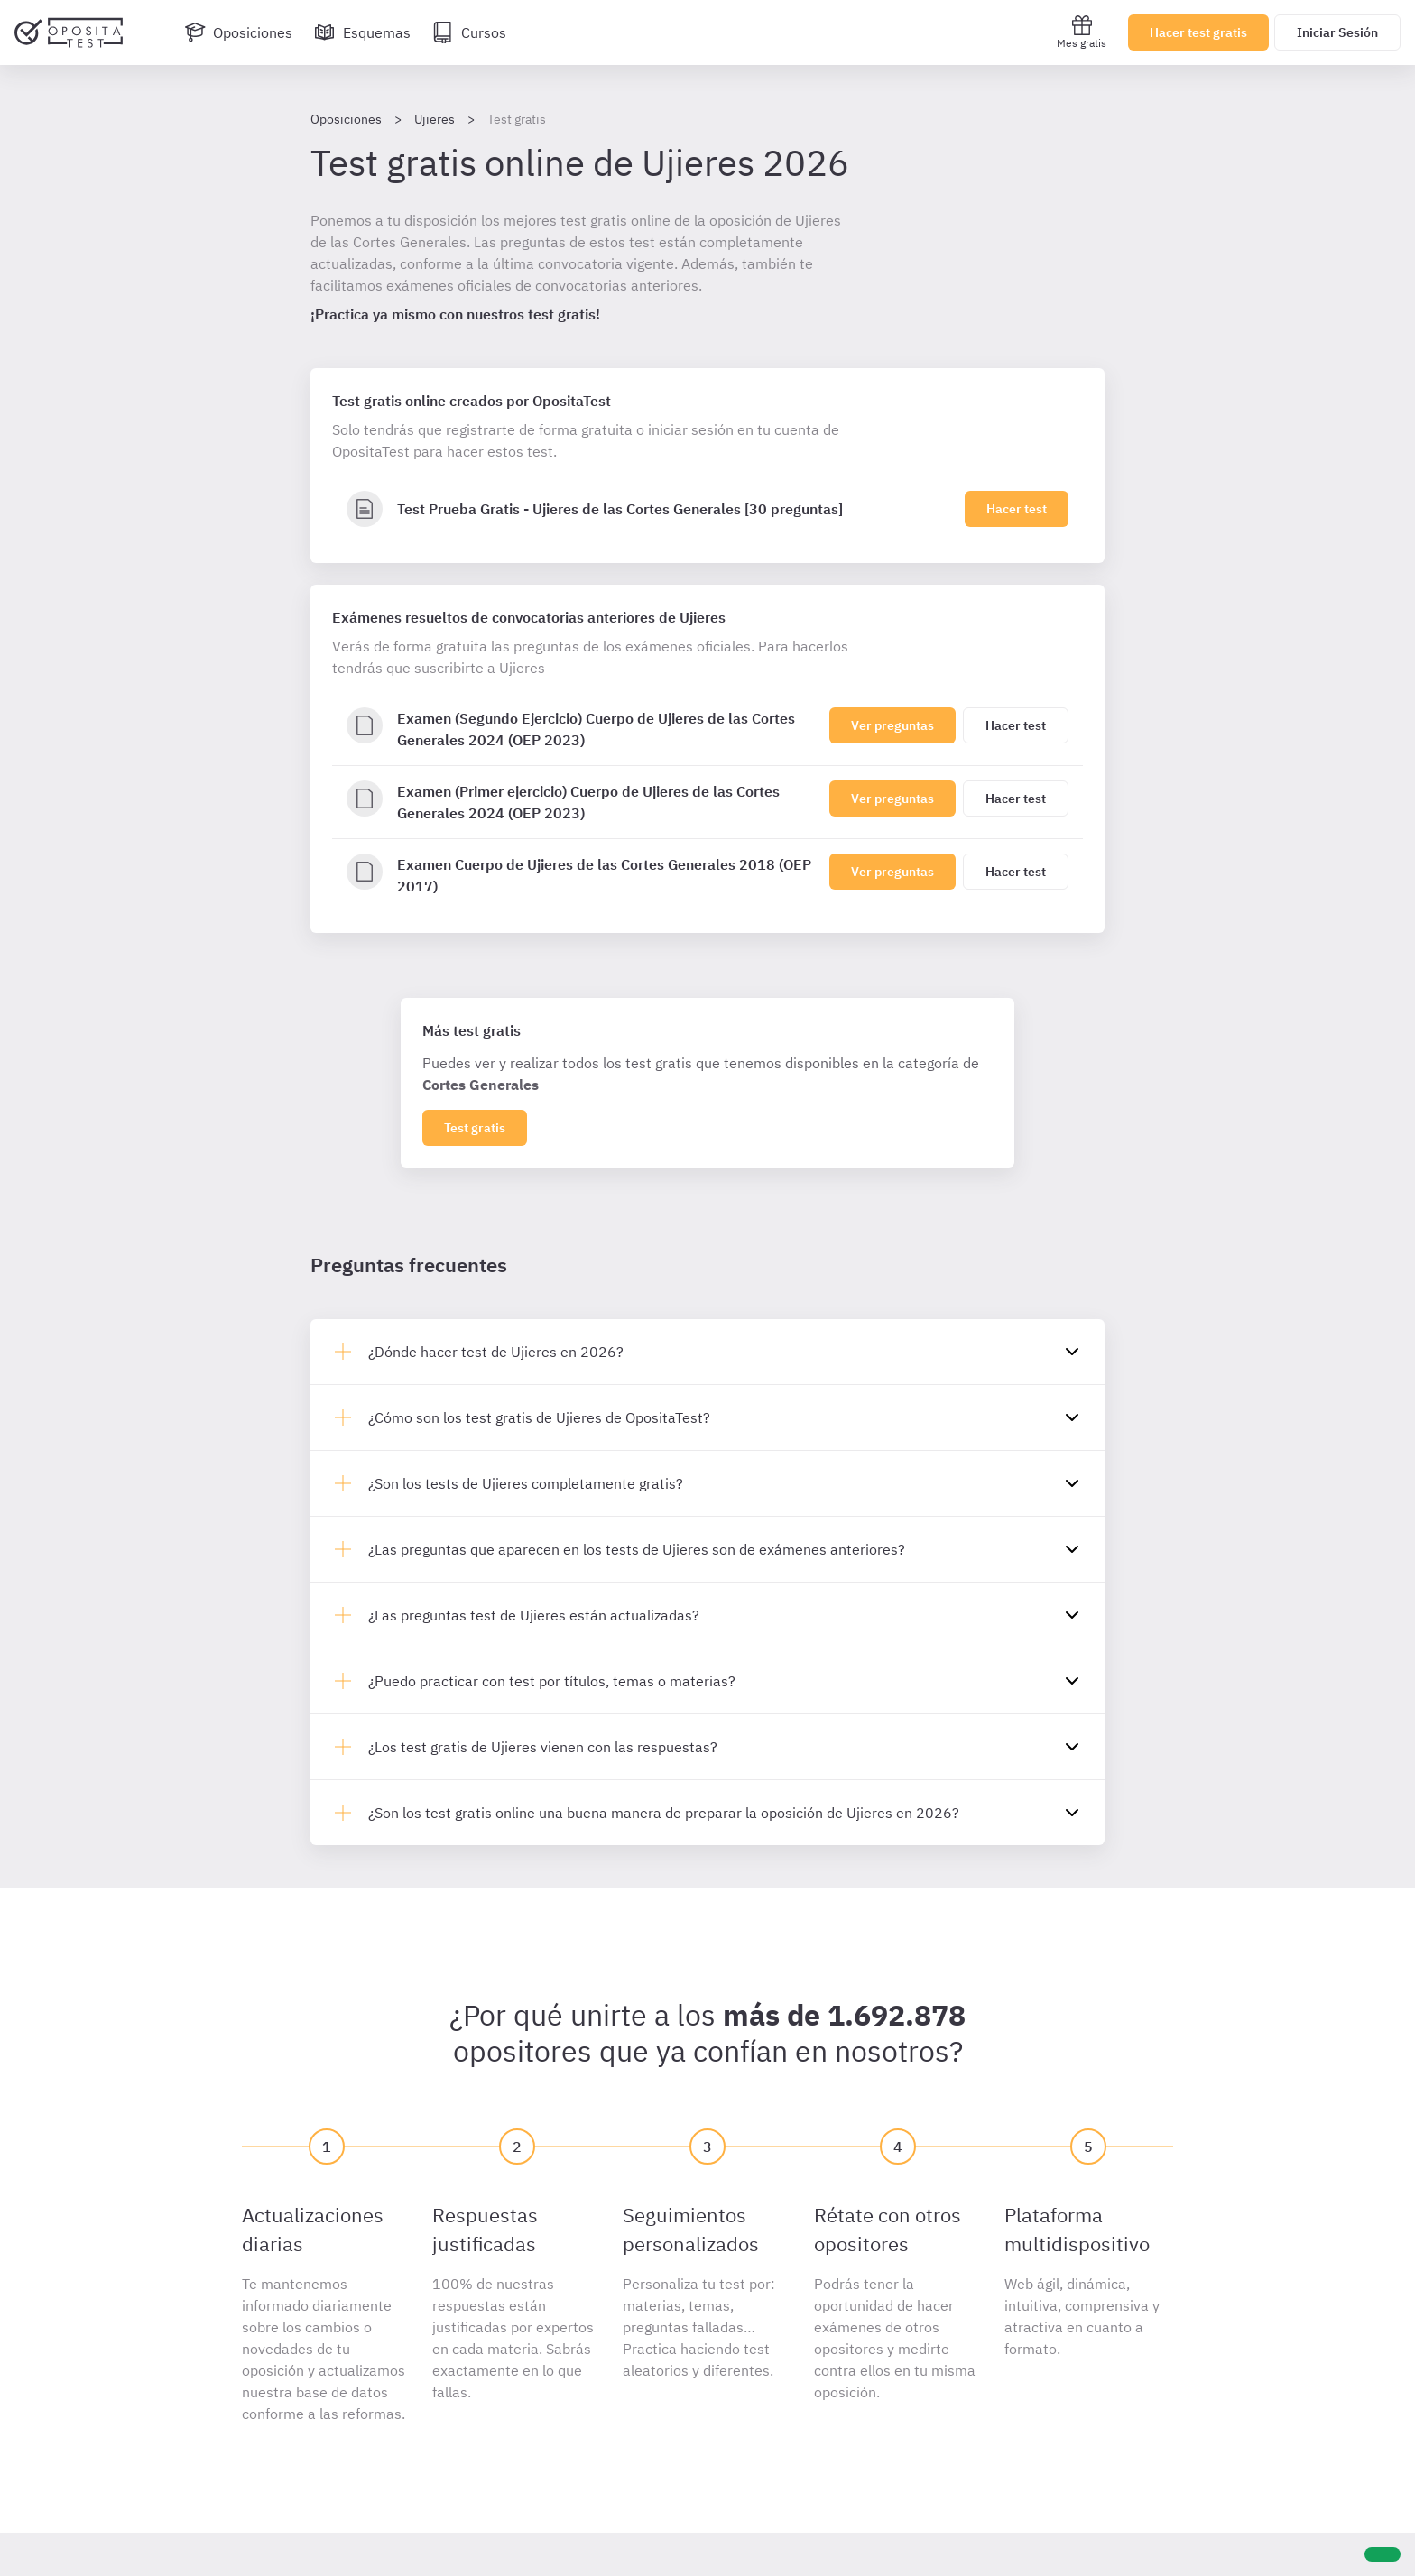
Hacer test (1016, 509)
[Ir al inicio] (68, 32)
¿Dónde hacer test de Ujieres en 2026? (496, 1352)
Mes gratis (1081, 32)
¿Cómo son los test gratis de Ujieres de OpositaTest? (539, 1417)
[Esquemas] (362, 32)
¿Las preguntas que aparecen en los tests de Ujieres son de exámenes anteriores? (636, 1549)
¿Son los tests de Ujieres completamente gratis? (525, 1483)
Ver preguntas (892, 725)
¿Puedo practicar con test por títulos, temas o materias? (551, 1681)
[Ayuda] (1382, 2554)
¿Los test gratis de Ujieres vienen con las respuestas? (542, 1747)
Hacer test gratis (1198, 32)
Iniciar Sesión (1337, 32)
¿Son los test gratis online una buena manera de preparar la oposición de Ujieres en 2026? (663, 1813)
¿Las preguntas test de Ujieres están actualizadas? (533, 1615)
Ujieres (434, 119)
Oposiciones (346, 119)
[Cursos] (469, 32)
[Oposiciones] (238, 32)
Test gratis (474, 1128)
